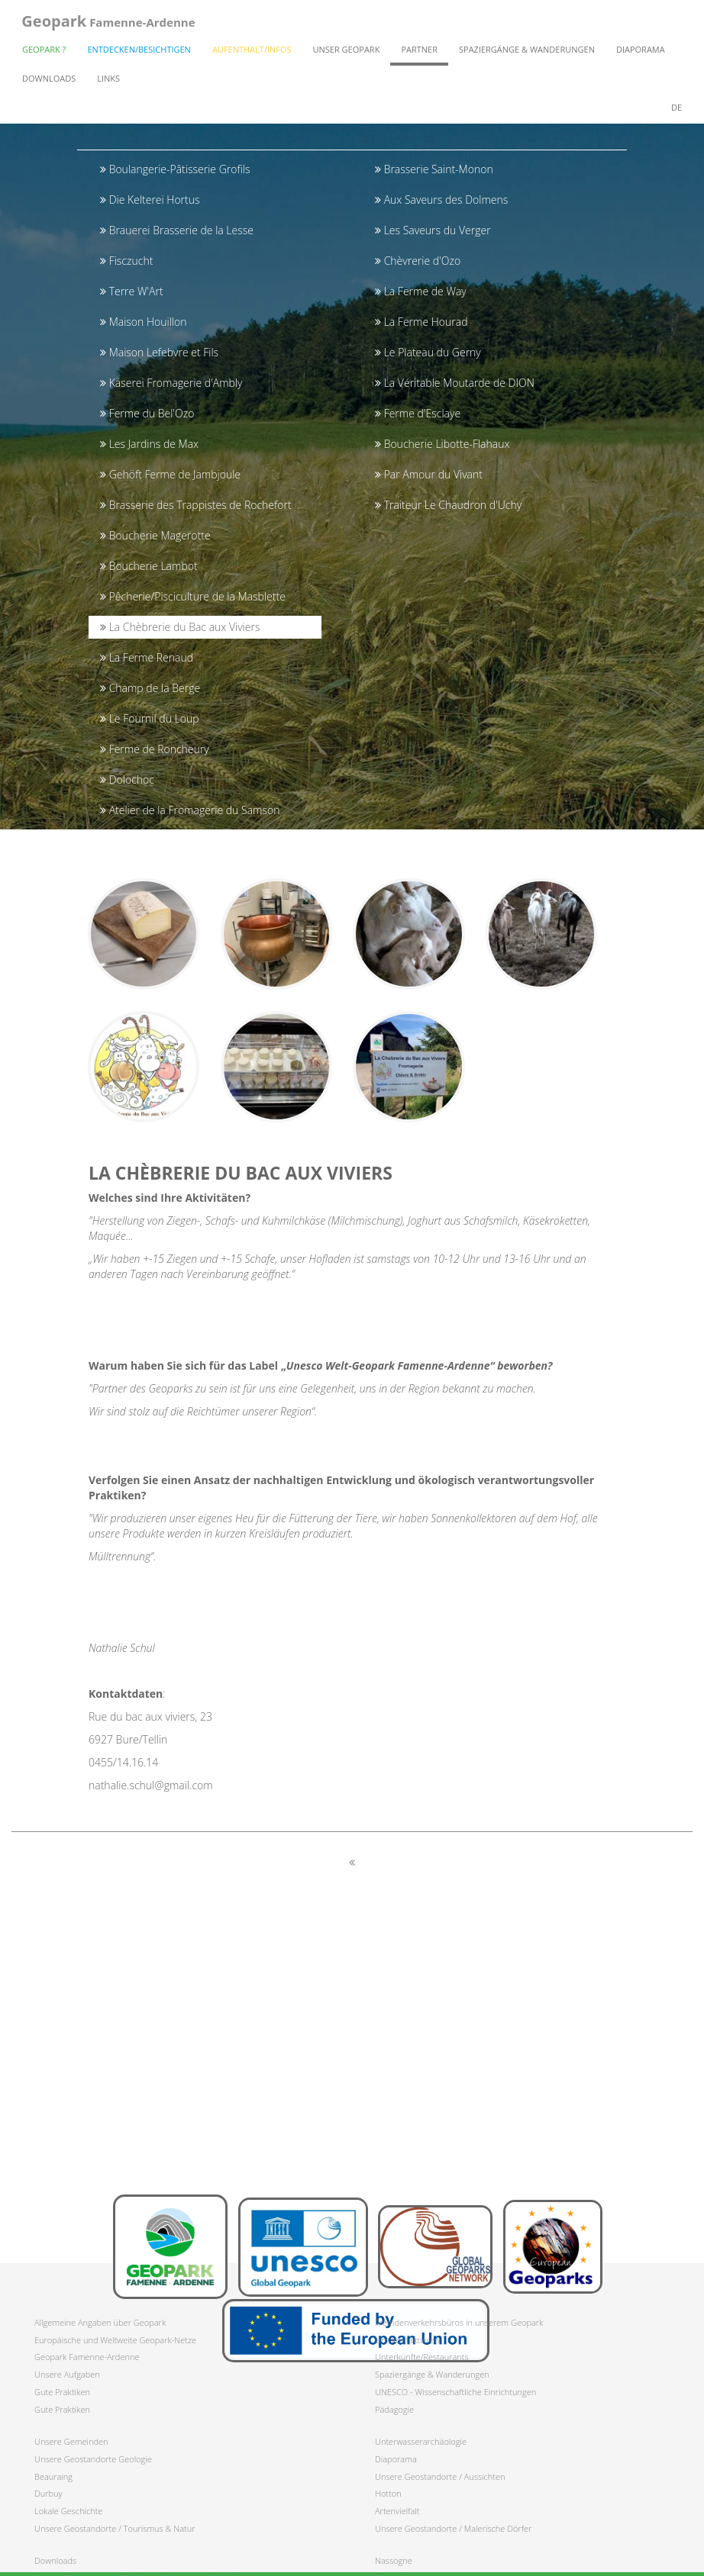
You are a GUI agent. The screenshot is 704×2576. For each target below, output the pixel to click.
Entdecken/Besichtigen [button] (139, 51)
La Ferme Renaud (146, 657)
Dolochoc (127, 779)
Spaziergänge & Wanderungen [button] (527, 51)
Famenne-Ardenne (108, 22)
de (676, 109)
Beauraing (53, 2476)
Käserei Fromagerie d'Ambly (171, 382)
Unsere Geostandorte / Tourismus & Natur (114, 2528)
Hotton (388, 2493)
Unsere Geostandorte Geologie (93, 2459)
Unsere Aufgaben (67, 2374)
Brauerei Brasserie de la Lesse (177, 230)
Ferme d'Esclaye (417, 413)
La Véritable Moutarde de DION (454, 382)
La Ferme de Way (421, 291)
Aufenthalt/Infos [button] (252, 51)
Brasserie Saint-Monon (434, 169)
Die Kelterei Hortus (150, 199)
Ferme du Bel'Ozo (147, 413)
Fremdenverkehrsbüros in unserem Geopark (459, 2322)
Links (108, 80)
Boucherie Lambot (149, 566)
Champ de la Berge (150, 688)
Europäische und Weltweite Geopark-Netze (115, 2340)
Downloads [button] (49, 80)
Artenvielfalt (397, 2510)
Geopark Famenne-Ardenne (86, 2356)
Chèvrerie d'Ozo (417, 260)
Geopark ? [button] (44, 51)
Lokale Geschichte (68, 2510)
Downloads (55, 2560)
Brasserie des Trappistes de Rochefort (196, 504)
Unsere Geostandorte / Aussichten (440, 2476)
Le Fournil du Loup (149, 718)
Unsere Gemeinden (71, 2441)
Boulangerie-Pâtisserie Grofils (175, 169)
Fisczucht (126, 260)
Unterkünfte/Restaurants (422, 2356)
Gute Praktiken (62, 2391)
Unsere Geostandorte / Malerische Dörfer (453, 2528)
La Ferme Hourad (421, 321)
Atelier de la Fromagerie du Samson (189, 810)
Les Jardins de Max (149, 443)
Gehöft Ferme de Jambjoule (170, 474)
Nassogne (393, 2560)
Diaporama (640, 51)
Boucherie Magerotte (155, 535)
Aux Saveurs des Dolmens (441, 199)
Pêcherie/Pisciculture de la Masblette (193, 596)
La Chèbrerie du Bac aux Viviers (180, 627)
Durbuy (48, 2493)
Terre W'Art (131, 291)
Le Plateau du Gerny (428, 352)
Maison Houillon (143, 321)
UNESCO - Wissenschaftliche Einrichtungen (455, 2391)
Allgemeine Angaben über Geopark (100, 2322)
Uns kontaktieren (407, 2340)
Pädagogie (394, 2409)
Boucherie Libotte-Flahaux (442, 443)
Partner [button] (419, 51)
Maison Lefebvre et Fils (159, 352)
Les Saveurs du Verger (433, 230)
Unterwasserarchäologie (421, 2441)
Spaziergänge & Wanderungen (432, 2374)
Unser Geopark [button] (346, 51)
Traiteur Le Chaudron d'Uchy (448, 504)
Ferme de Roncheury (154, 749)
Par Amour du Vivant (429, 474)
